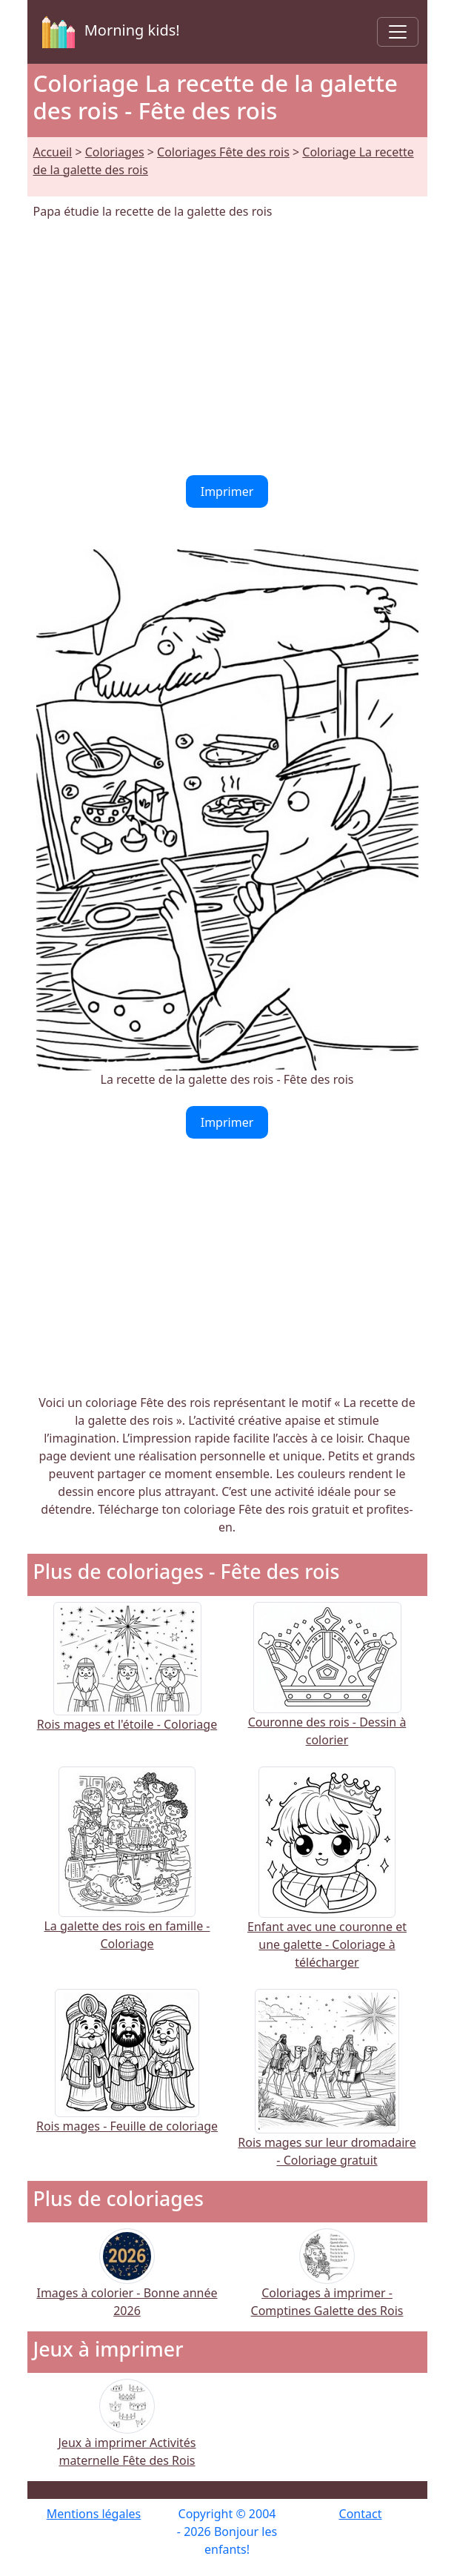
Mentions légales (94, 2514)
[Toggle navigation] (397, 32)
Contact (360, 2514)
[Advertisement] (227, 347)
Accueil (53, 152)
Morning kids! (108, 32)
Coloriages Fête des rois (223, 152)
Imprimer (227, 491)
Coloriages (114, 152)
